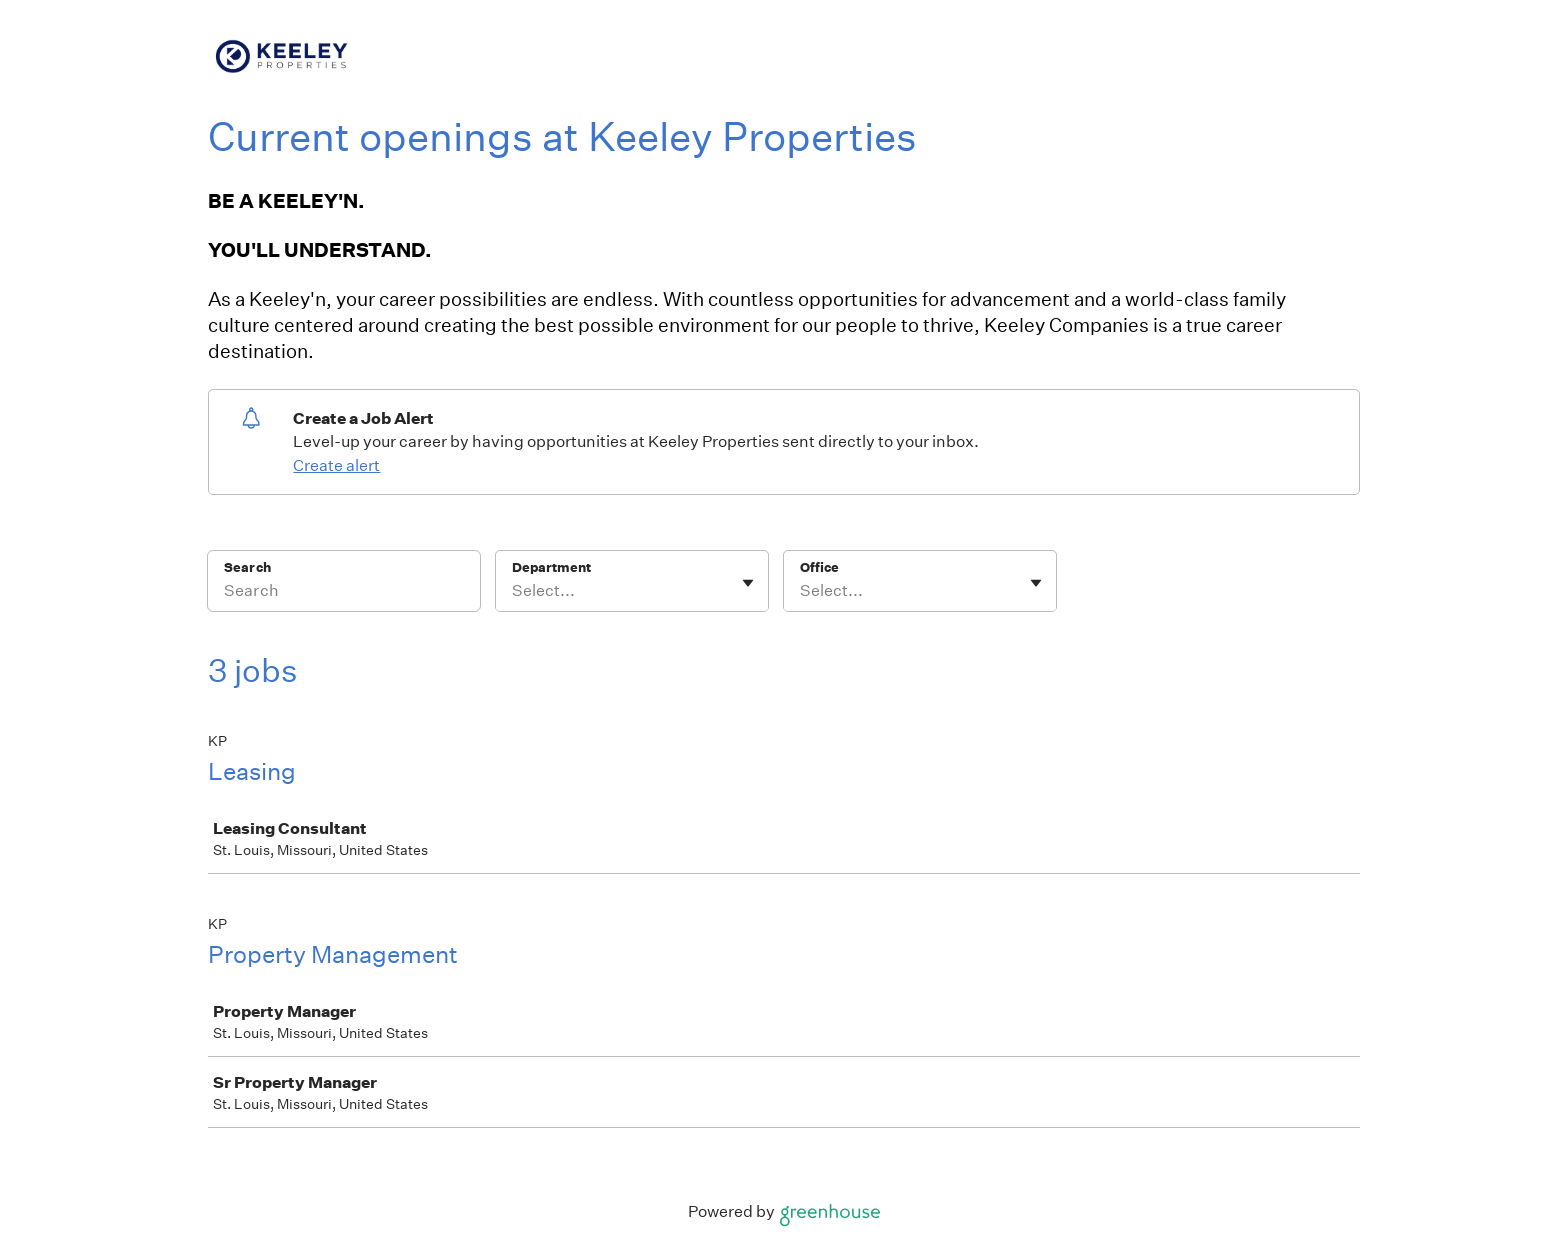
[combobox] (513, 591)
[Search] (344, 594)
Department (551, 567)
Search (247, 567)
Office (819, 567)
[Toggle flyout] (748, 583)
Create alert (336, 465)
